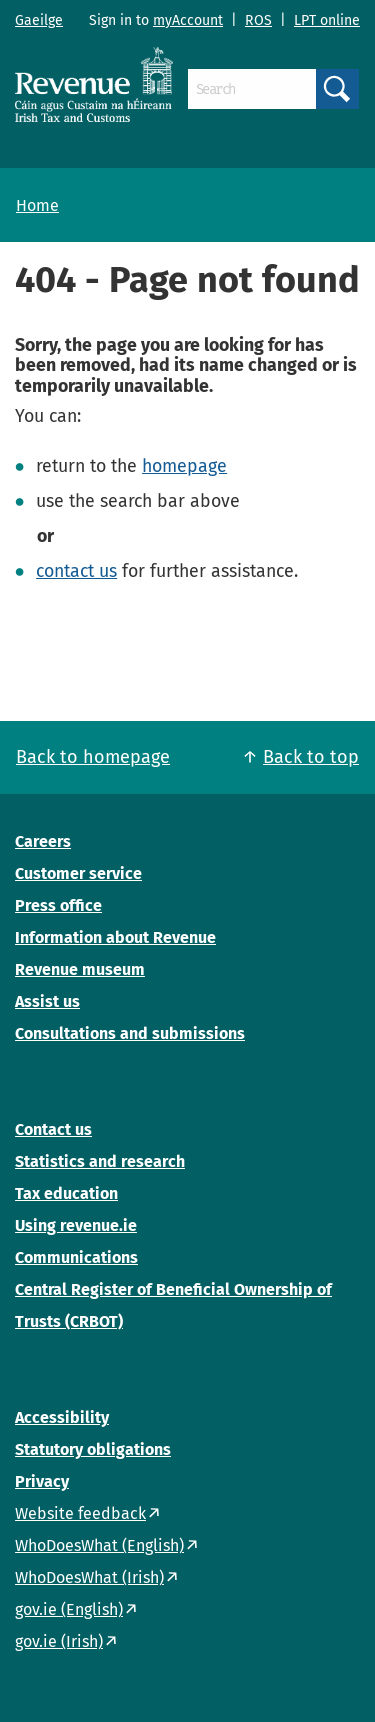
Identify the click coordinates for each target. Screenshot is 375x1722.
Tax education (66, 1193)
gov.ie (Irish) (59, 1641)
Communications (76, 1257)
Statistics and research (100, 1161)
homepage (184, 466)
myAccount (188, 20)
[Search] (252, 89)
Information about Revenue (115, 937)
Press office (58, 905)
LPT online (327, 20)
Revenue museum (80, 969)
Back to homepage (93, 757)
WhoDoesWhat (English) (99, 1545)
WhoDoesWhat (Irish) (89, 1577)
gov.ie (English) (69, 1609)
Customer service (78, 873)
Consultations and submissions (130, 1033)
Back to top (311, 757)
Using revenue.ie (76, 1225)
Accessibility (62, 1417)
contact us (76, 571)
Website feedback (80, 1513)
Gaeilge (39, 20)
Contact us (53, 1129)
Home (37, 205)
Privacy (42, 1481)
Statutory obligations (93, 1449)
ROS (258, 20)
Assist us (47, 1001)
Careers (43, 841)
